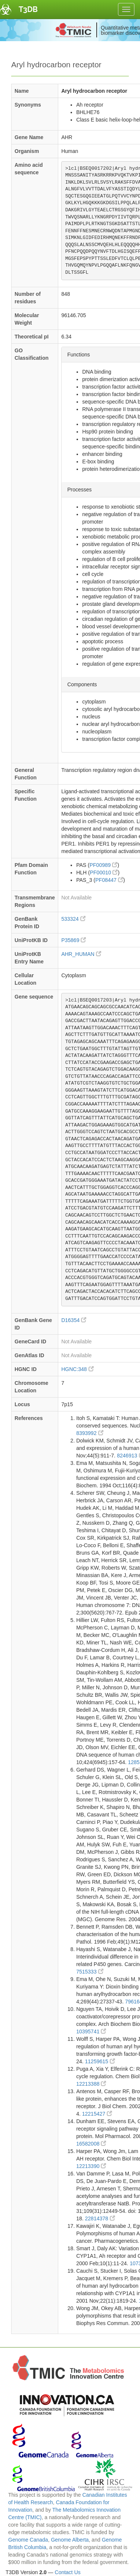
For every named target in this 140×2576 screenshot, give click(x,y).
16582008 (91, 2144)
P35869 (73, 940)
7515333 (89, 1972)
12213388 (91, 2084)
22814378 (100, 2218)
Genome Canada (28, 2540)
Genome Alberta (69, 2540)
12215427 (97, 2114)
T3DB (28, 9)
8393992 (89, 1433)
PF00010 (104, 872)
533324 (73, 919)
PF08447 (109, 880)
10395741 (91, 2031)
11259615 (100, 2061)
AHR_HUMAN (81, 954)
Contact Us (68, 2572)
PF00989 (104, 865)
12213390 (91, 2166)
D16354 (73, 1320)
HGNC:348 (77, 1369)
